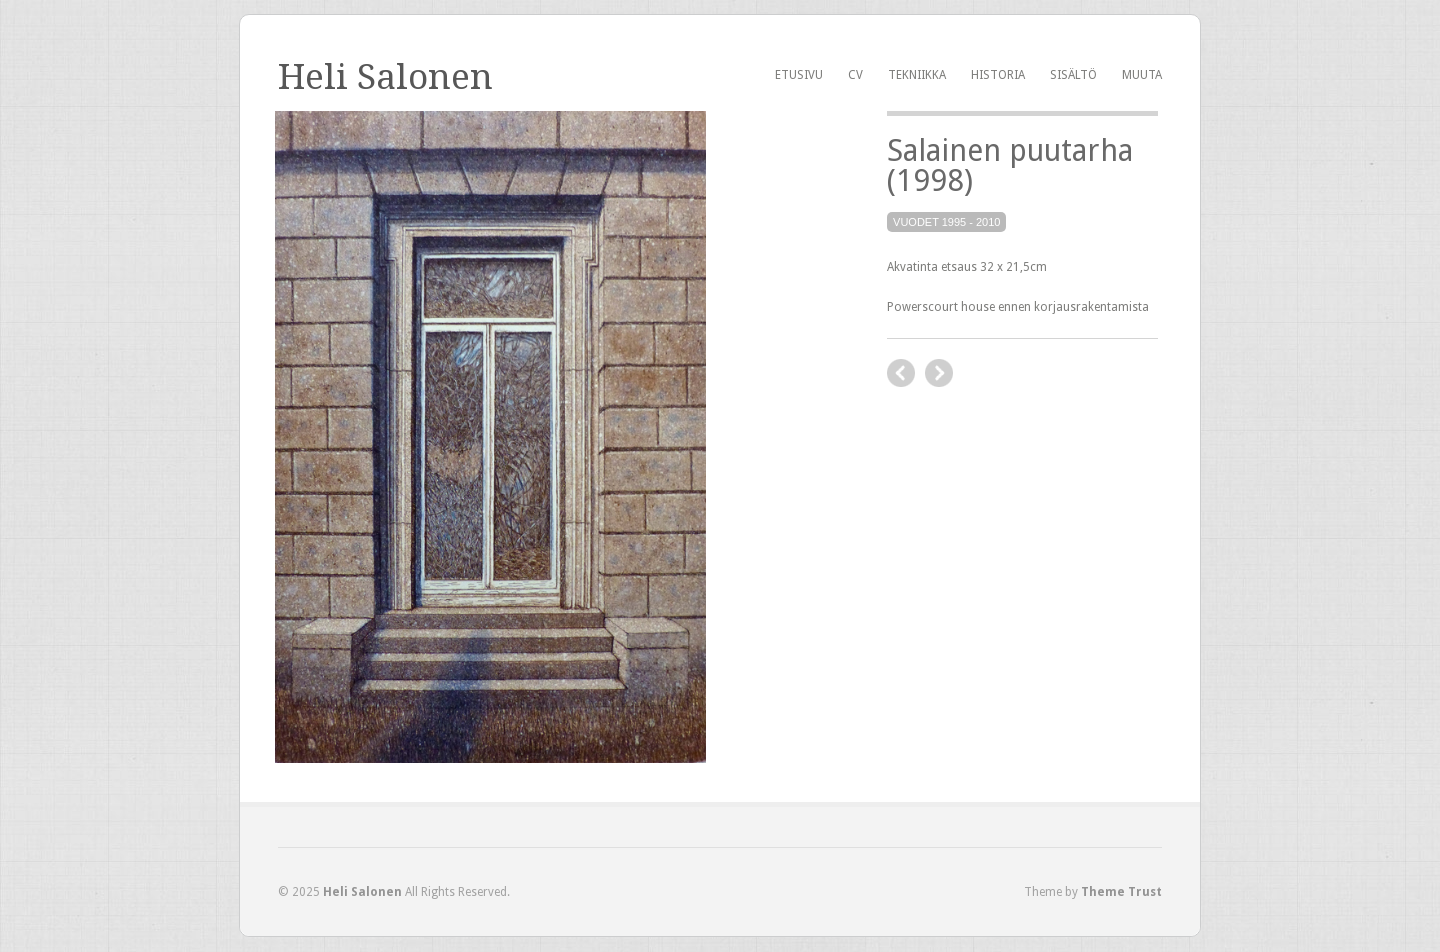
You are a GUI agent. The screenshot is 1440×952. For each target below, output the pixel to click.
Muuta (1142, 75)
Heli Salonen (385, 76)
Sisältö (1073, 75)
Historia (998, 75)
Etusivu (799, 75)
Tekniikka (917, 75)
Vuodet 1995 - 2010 (946, 222)
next (939, 373)
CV (855, 75)
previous (901, 373)
